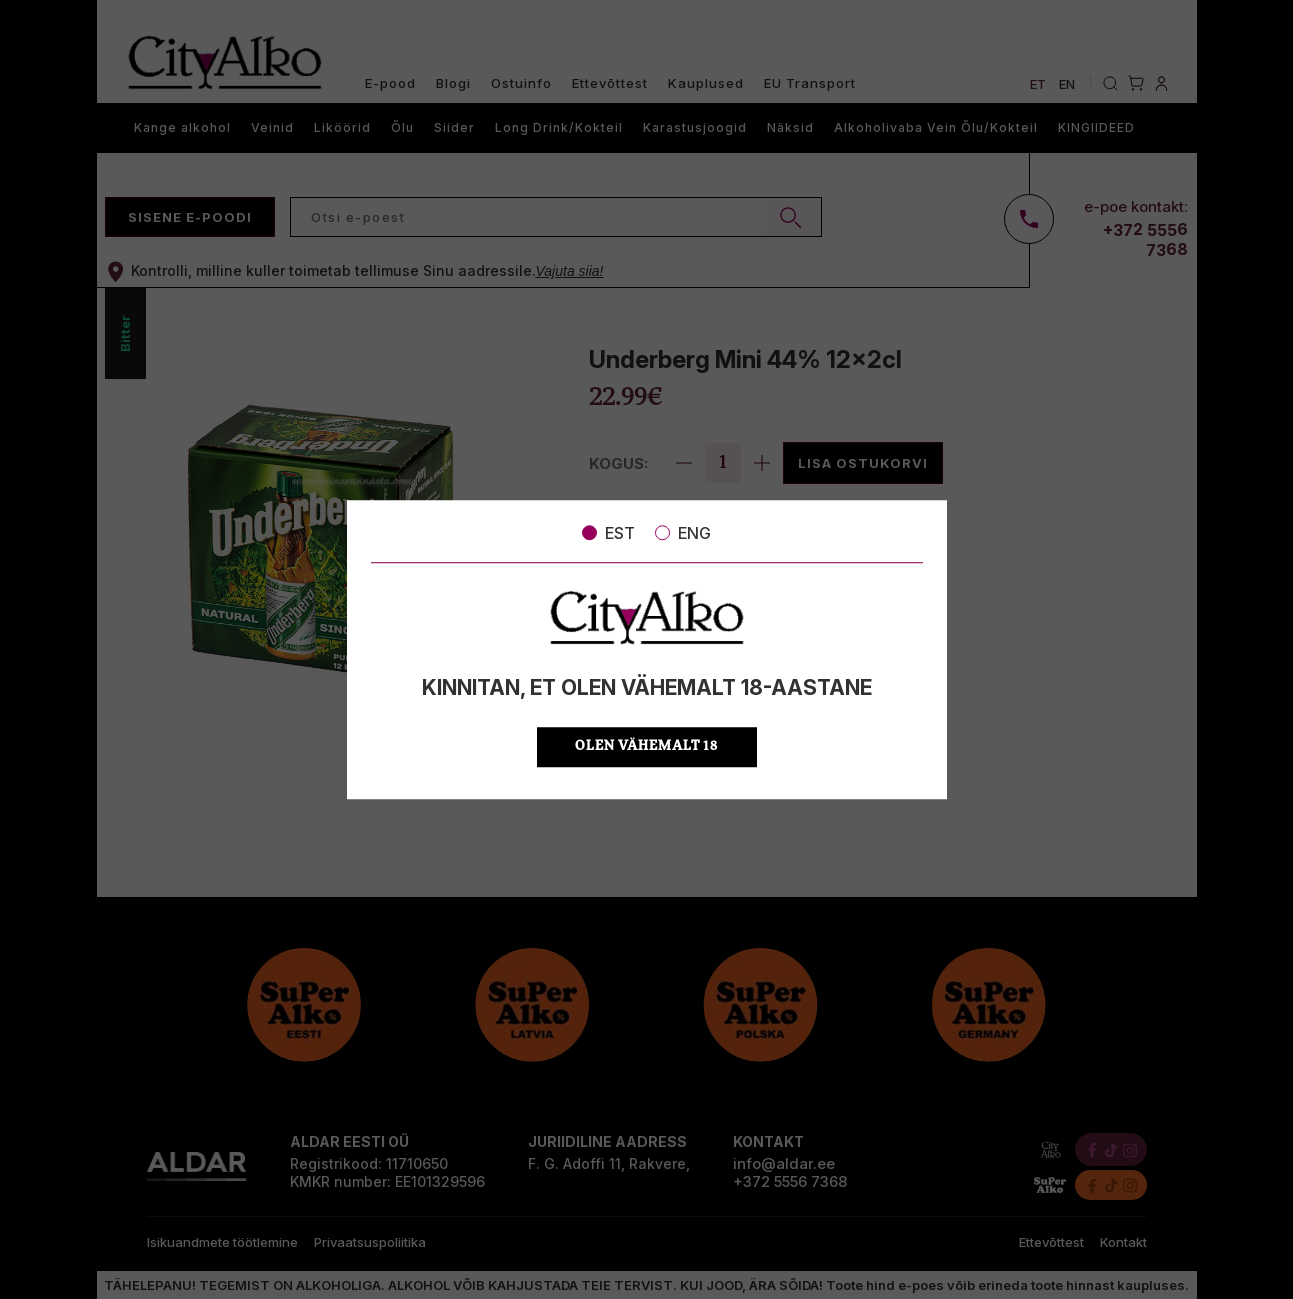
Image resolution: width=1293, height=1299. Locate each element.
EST (608, 533)
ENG (683, 533)
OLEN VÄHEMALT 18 (646, 746)
